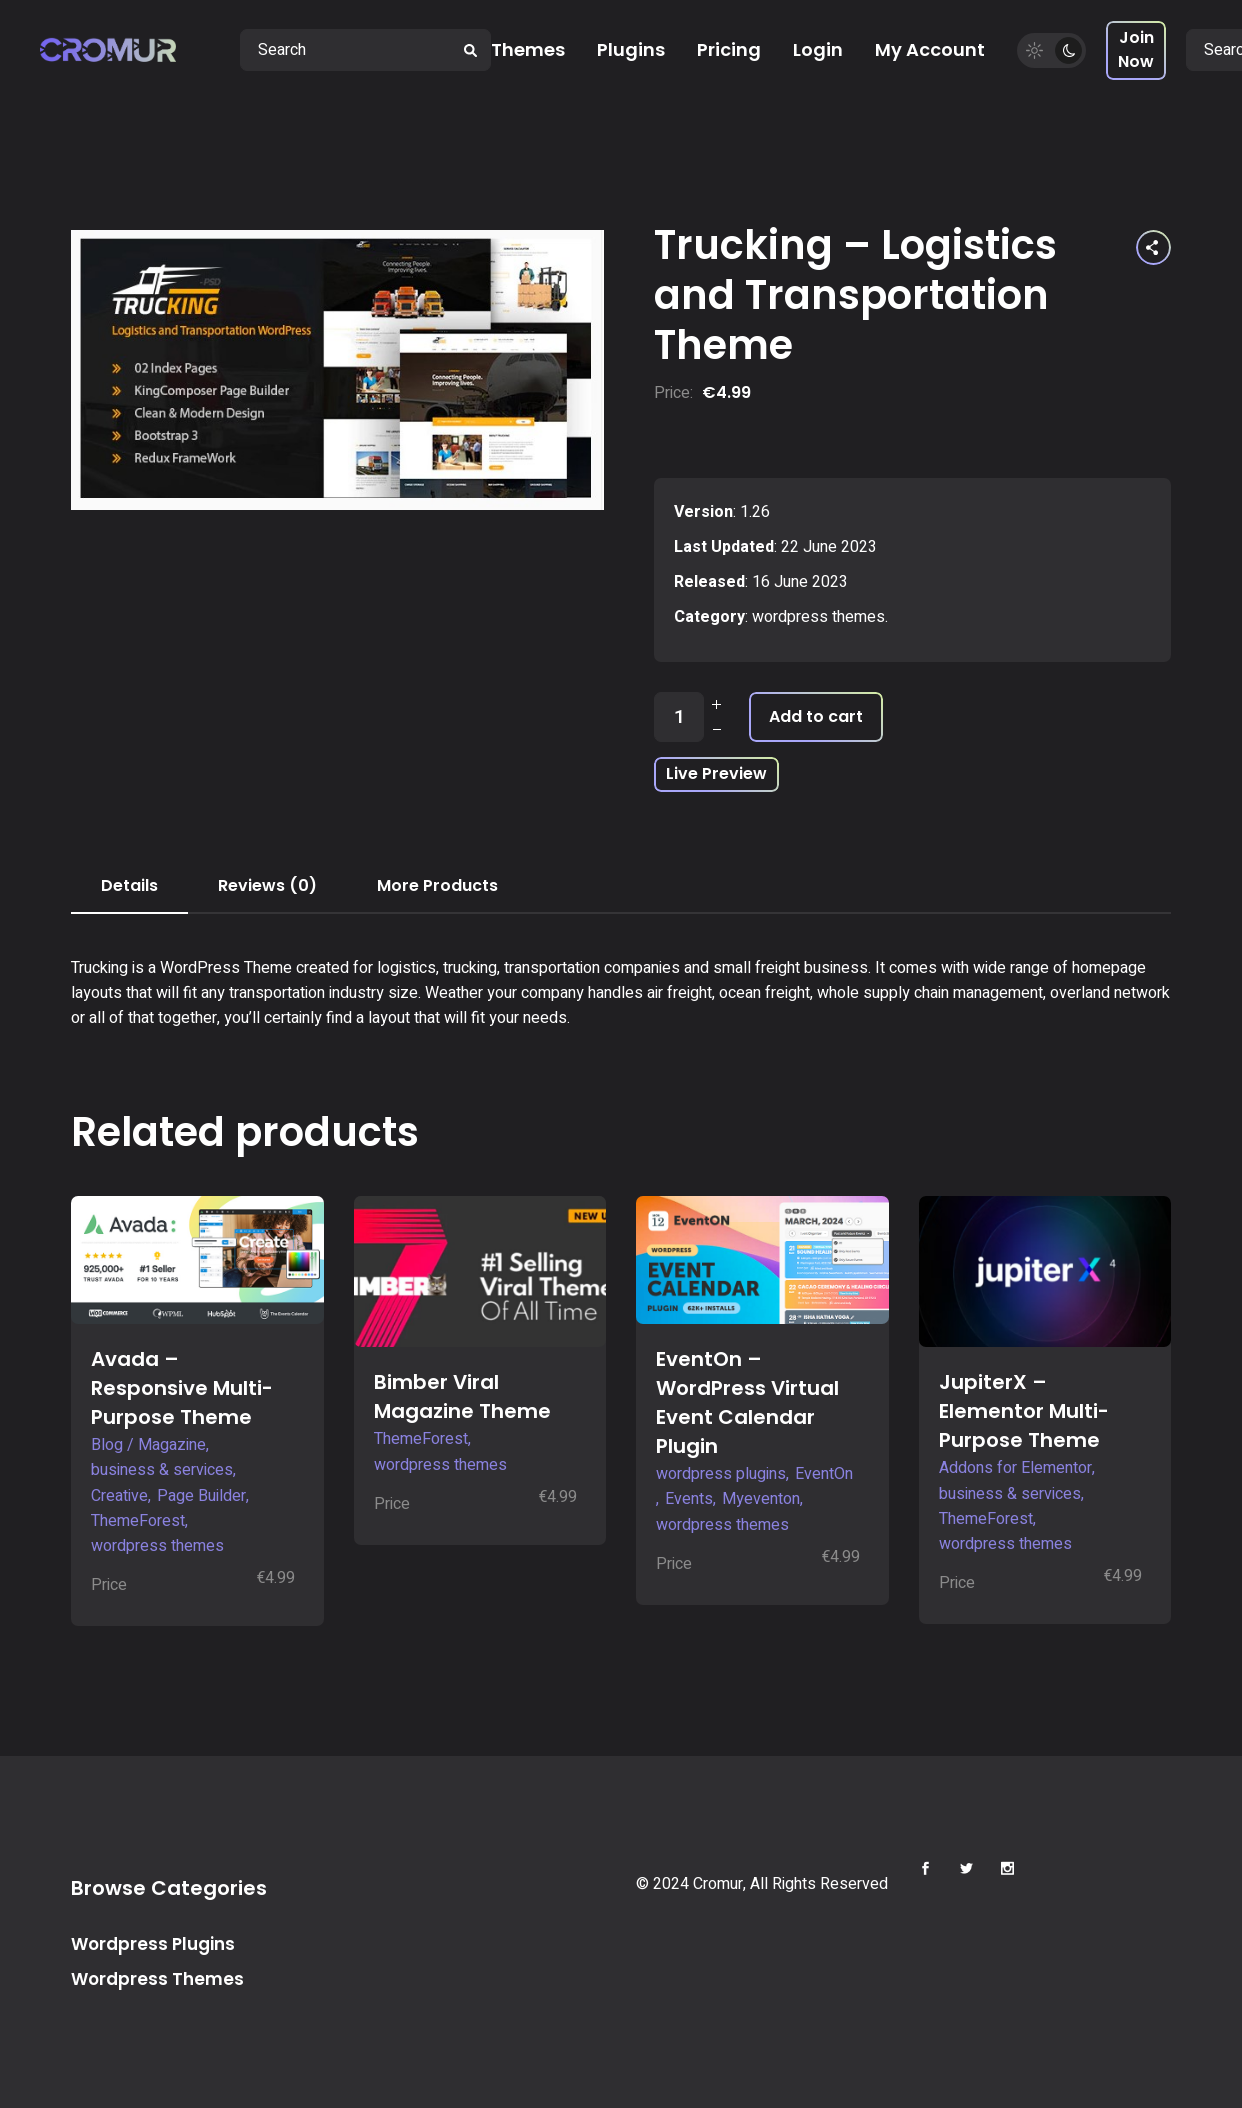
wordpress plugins (721, 1474)
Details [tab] (129, 885)
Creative (119, 1496)
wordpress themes (818, 617)
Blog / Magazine (148, 1445)
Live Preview (716, 773)
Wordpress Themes (157, 1979)
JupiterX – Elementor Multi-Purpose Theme (1024, 1411)
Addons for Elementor (1015, 1468)
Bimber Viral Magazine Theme (462, 1396)
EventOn (824, 1474)
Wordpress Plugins (153, 1944)
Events (689, 1499)
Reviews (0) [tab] (267, 885)
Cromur (718, 1884)
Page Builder (201, 1496)
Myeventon (761, 1499)
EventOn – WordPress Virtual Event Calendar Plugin (747, 1402)
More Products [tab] (437, 885)
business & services (162, 1470)
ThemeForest (138, 1521)
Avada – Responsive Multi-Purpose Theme (182, 1388)
